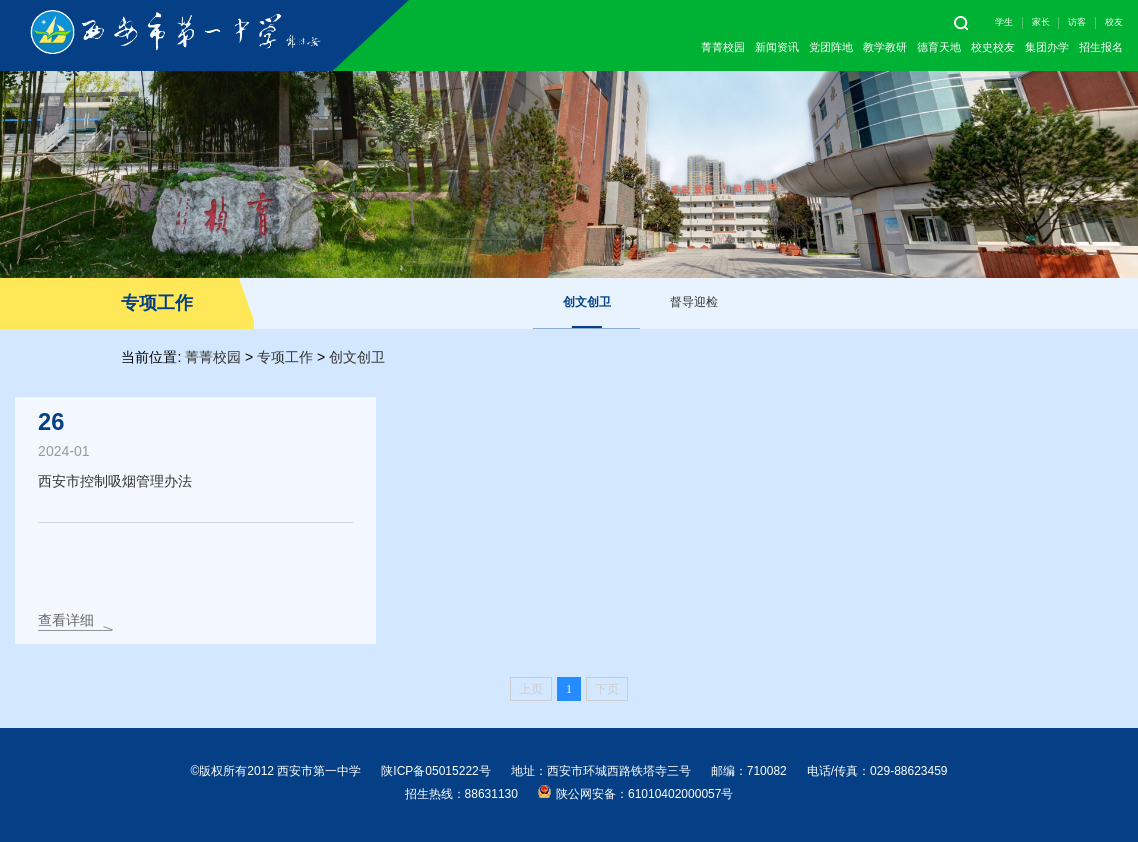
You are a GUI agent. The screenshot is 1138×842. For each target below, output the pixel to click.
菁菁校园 (723, 47)
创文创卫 (587, 302)
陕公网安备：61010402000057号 (635, 793)
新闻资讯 (777, 47)
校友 (1114, 21)
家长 (1041, 21)
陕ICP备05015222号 (435, 771)
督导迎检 (694, 302)
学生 (1004, 21)
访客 (1077, 21)
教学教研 (885, 47)
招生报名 (1101, 47)
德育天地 (939, 47)
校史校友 (993, 47)
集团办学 (1047, 47)
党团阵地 (831, 47)
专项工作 (285, 357)
